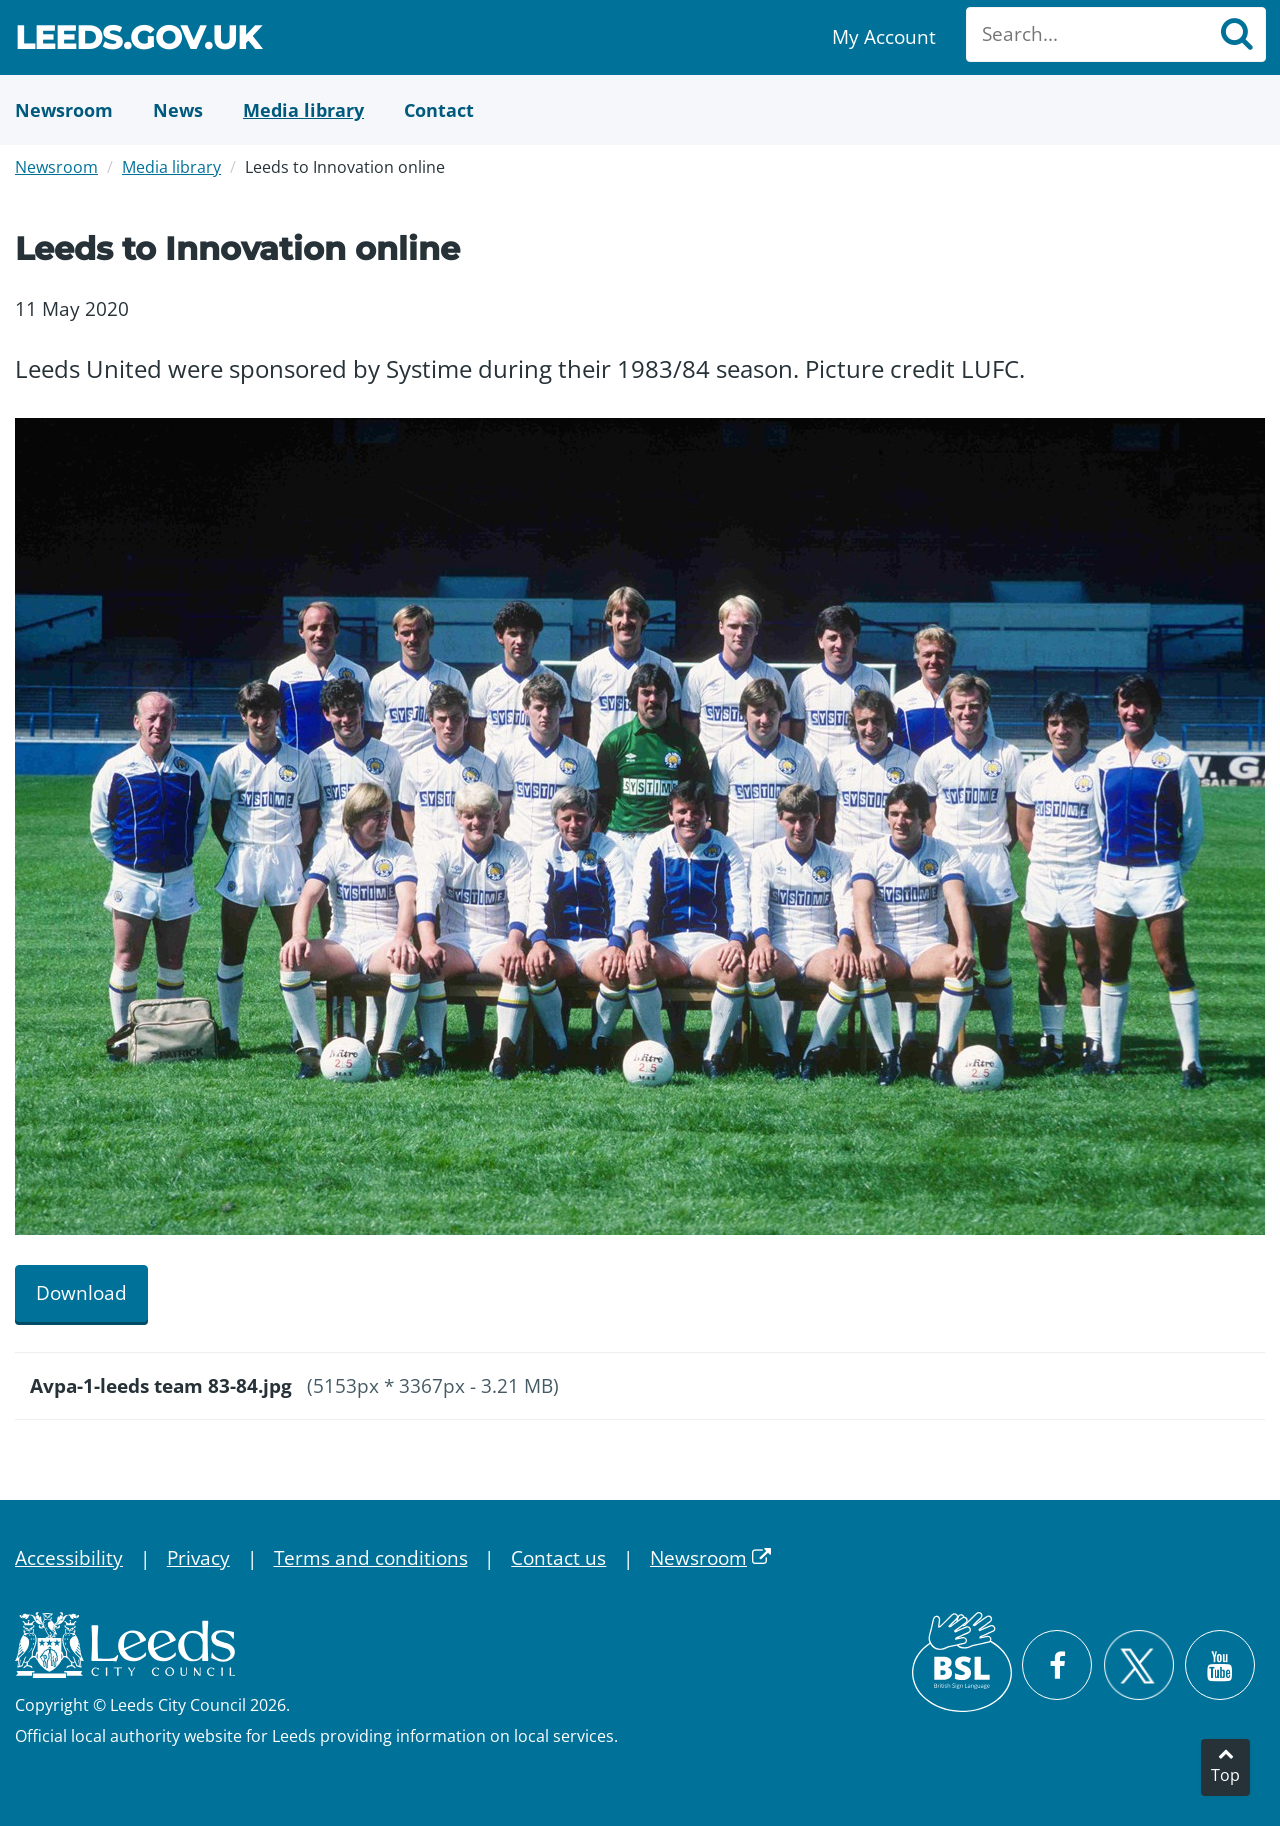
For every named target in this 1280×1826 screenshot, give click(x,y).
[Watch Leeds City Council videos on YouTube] (1220, 1665)
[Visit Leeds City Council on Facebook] (1057, 1665)
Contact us (558, 1558)
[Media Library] (303, 110)
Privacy (198, 1558)
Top (1225, 1775)
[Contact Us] (439, 110)
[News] (178, 110)
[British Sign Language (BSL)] (962, 1662)
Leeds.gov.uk (138, 40)
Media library (171, 167)
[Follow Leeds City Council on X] (1138, 1665)
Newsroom (56, 167)
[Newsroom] (64, 110)
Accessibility (69, 1558)
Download (81, 1293)
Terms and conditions (371, 1558)
